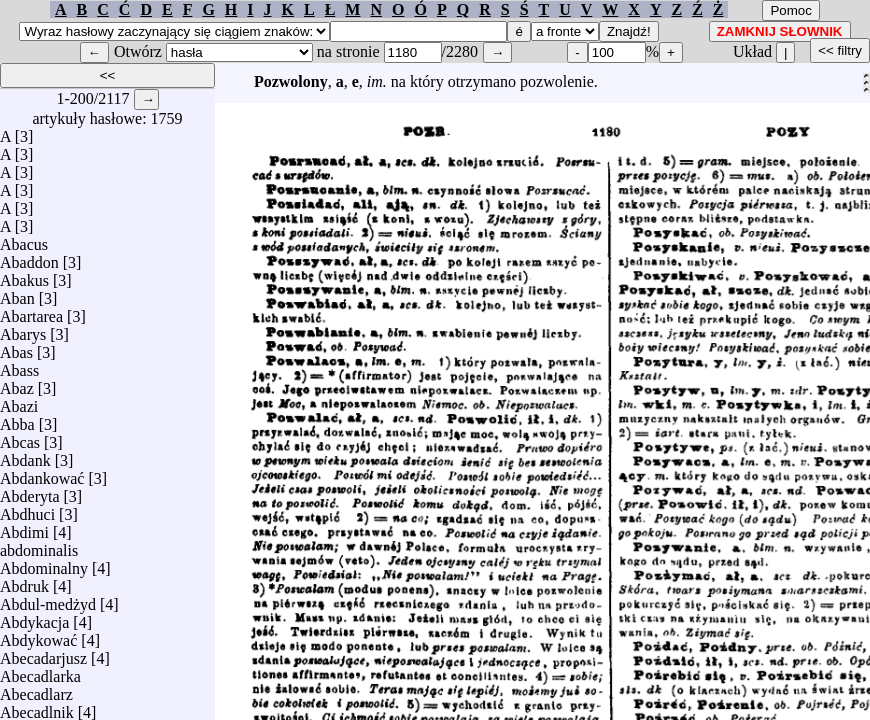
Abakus (24, 275)
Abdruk (24, 581)
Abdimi (24, 527)
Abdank (25, 455)
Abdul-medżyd (48, 599)
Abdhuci (27, 509)
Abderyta (30, 491)
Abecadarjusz (43, 653)
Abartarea (31, 311)
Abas (16, 347)
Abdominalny (44, 563)
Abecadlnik (37, 707)
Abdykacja (34, 617)
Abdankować (42, 473)
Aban (17, 293)
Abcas (20, 437)
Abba (17, 419)
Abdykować (38, 635)
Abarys (23, 329)
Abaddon (29, 257)
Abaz (17, 383)
